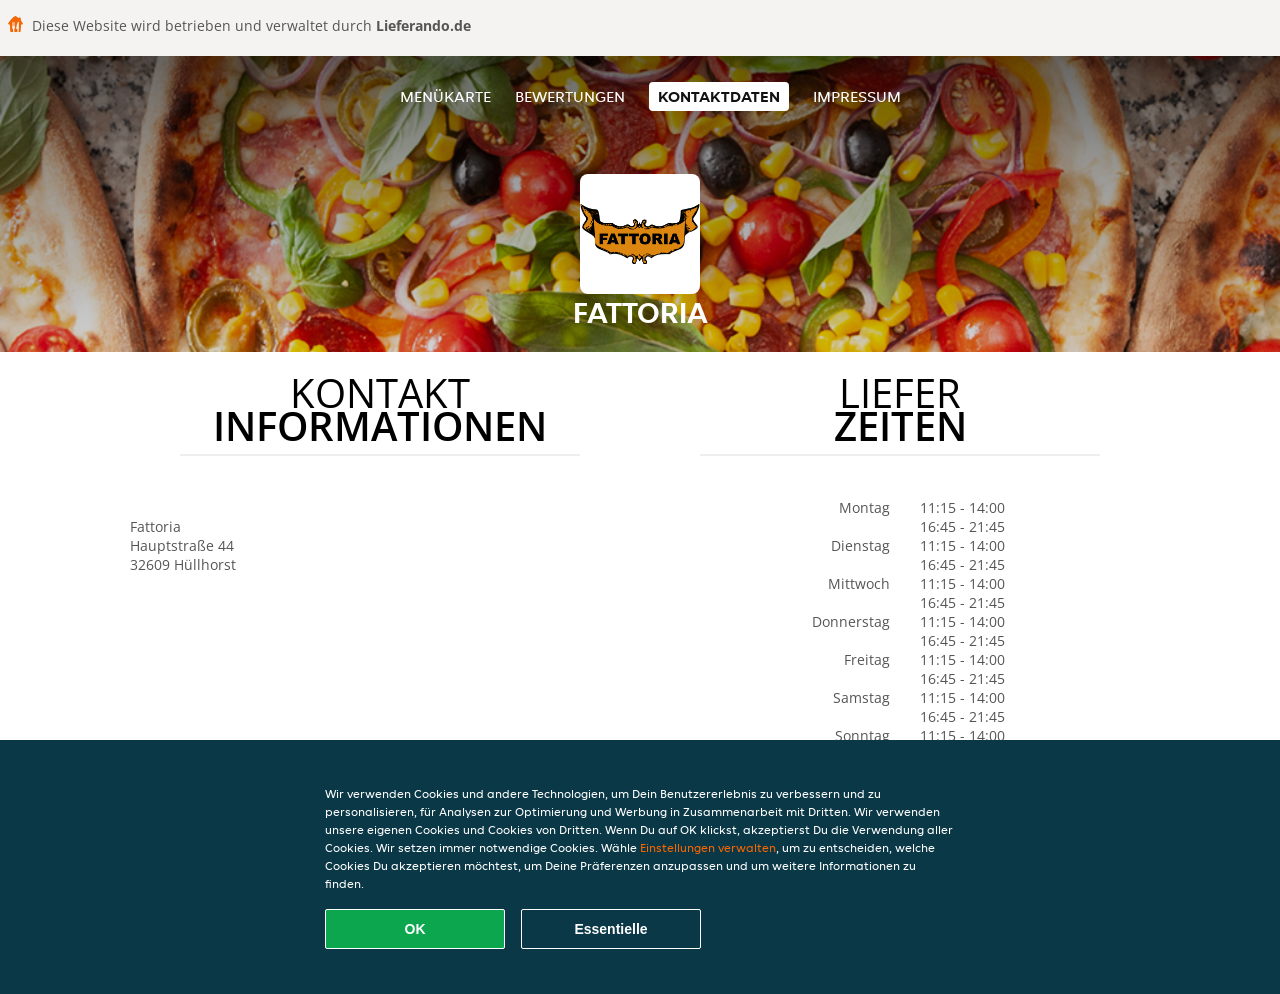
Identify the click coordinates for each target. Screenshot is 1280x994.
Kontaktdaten (719, 96)
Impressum (857, 96)
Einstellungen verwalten (708, 847)
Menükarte (445, 96)
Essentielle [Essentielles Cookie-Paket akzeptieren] (610, 929)
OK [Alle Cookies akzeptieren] (415, 929)
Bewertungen (570, 96)
